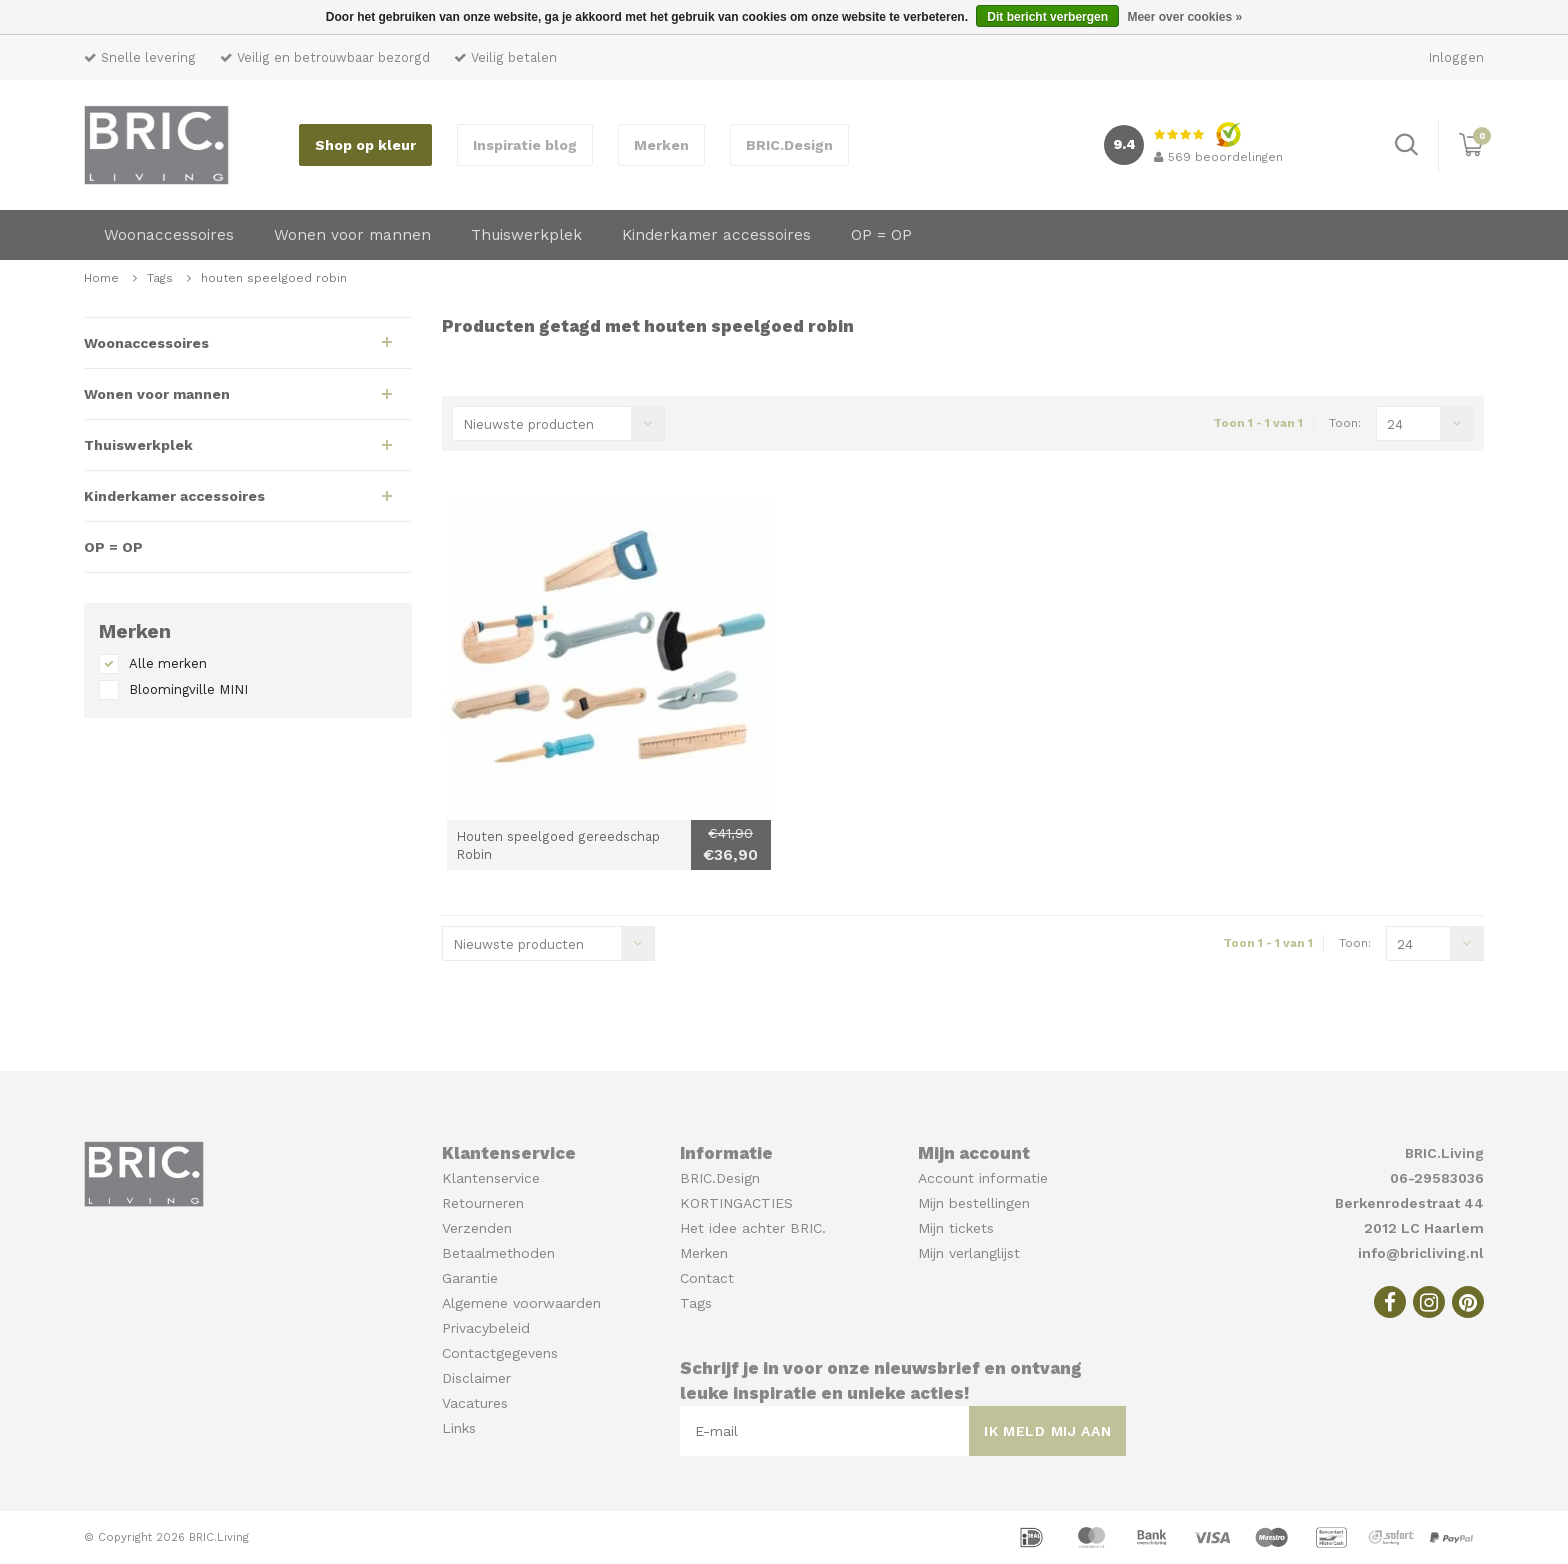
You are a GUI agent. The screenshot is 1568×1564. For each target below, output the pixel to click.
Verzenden (477, 1228)
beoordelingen (1218, 157)
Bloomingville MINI (188, 689)
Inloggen (1456, 57)
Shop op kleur (365, 145)
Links (459, 1428)
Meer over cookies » (1184, 17)
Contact (707, 1278)
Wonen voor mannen (352, 235)
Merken (661, 145)
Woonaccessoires (169, 235)
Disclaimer (476, 1378)
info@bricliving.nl (1421, 1253)
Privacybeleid (486, 1328)
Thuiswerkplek (526, 235)
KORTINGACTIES (736, 1203)
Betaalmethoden (498, 1253)
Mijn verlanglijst (969, 1253)
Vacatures (475, 1403)
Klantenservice (491, 1178)
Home (101, 278)
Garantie (470, 1278)
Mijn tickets (956, 1228)
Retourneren (483, 1203)
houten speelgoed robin (274, 278)
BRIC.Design (789, 145)
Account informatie (983, 1178)
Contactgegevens (500, 1353)
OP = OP (881, 235)
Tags (160, 278)
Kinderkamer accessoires (716, 235)
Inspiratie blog (525, 145)
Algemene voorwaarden (521, 1303)
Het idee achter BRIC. (753, 1228)
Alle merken (168, 663)
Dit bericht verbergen (1047, 17)
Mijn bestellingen (974, 1203)
